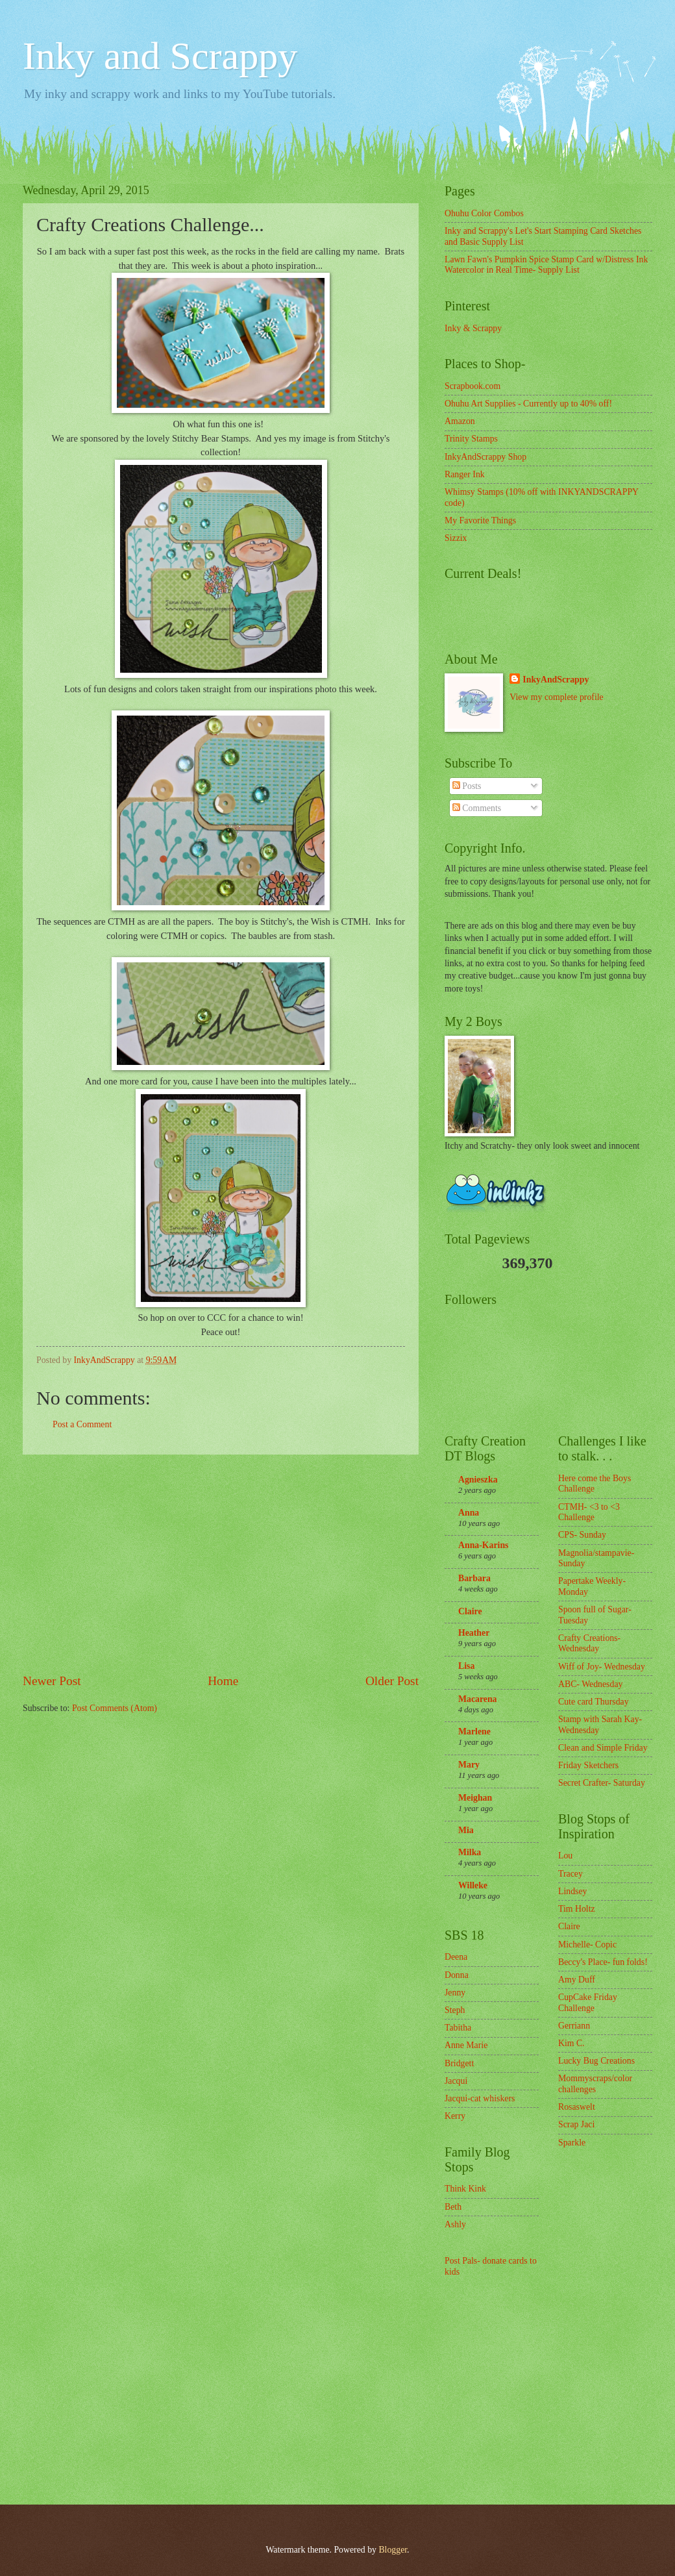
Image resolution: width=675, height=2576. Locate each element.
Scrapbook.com (472, 386)
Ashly (455, 2224)
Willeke (472, 1885)
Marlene (474, 1731)
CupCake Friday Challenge (587, 2002)
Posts (467, 786)
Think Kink (465, 2189)
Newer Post (52, 1681)
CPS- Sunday (582, 1535)
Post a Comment (82, 1424)
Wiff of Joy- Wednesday (601, 1666)
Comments (476, 808)
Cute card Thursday (593, 1702)
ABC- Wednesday (590, 1684)
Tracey (570, 1874)
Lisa (466, 1666)
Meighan (475, 1798)
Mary (469, 1764)
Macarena (477, 1699)
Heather (473, 1633)
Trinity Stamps (471, 439)
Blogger (392, 2550)
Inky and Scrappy (160, 55)
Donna (457, 1975)
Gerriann (574, 2026)
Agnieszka (478, 1479)
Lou (565, 1855)
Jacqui (456, 2081)
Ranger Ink (465, 474)
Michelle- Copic (587, 1944)
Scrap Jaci (576, 2124)
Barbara (474, 1578)
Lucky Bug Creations (596, 2061)
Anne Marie (466, 2045)
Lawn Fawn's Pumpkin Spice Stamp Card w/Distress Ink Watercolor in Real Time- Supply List (546, 265)
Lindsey (572, 1891)
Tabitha (458, 2027)
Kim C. (571, 2043)
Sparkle (571, 2142)
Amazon (460, 421)
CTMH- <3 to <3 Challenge (589, 1512)
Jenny (455, 1992)
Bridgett (459, 2063)
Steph (455, 2010)
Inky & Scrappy (473, 328)
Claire (470, 1611)
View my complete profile (556, 697)
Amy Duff (576, 1979)
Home (223, 1681)
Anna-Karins (483, 1545)
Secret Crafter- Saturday (601, 1783)
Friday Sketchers (588, 1765)
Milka (469, 1852)
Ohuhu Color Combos (484, 213)
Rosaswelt (576, 2107)
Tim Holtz (576, 1909)
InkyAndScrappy (555, 679)
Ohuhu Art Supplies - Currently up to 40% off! (528, 403)
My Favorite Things (480, 520)
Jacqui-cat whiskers (480, 2098)
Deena (456, 1957)
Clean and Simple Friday (603, 1748)
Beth (453, 2207)
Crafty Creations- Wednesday (589, 1643)
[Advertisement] (221, 1563)
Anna (468, 1513)
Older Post (392, 1681)
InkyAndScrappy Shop (485, 457)
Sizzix (456, 538)
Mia (466, 1830)
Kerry (455, 2116)
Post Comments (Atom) (114, 1708)
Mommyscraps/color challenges (595, 2083)
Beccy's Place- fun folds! (603, 1962)
